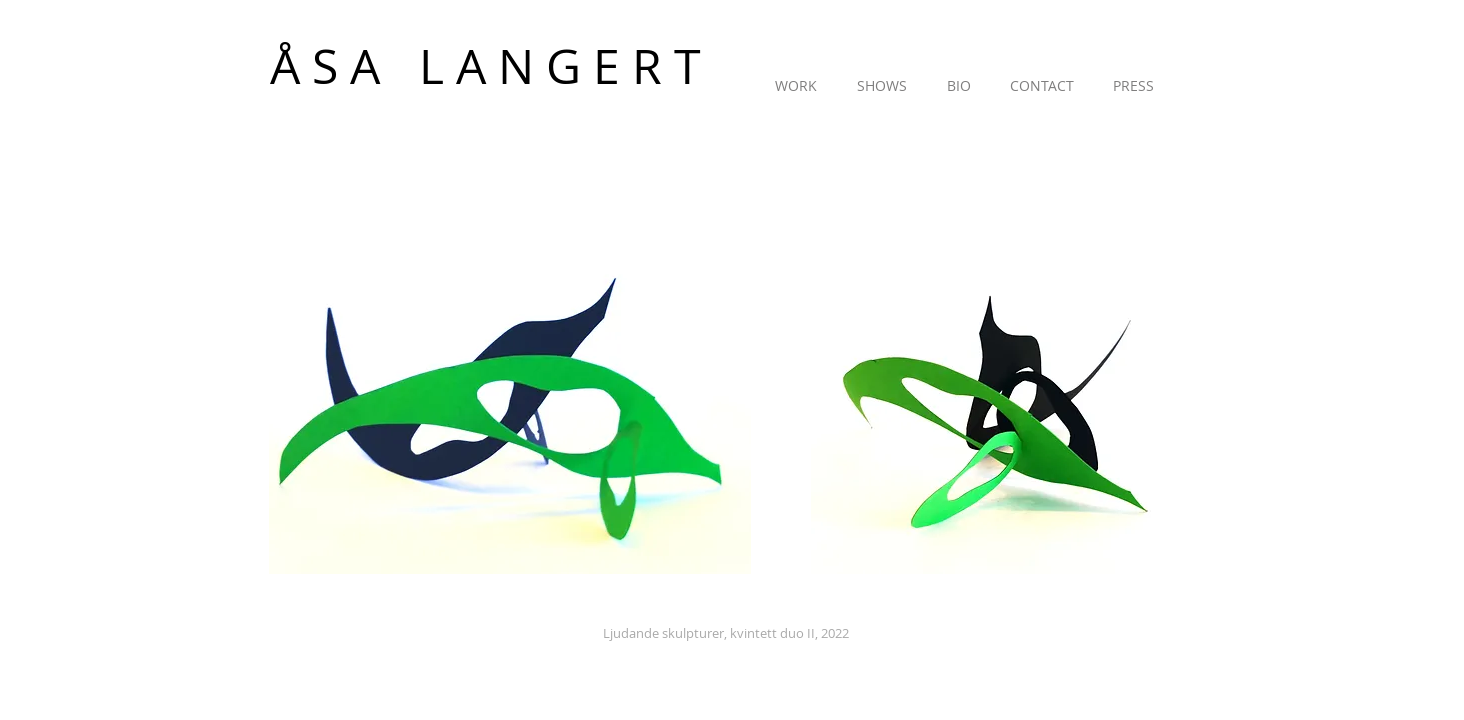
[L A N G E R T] (560, 66)
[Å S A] (350, 66)
